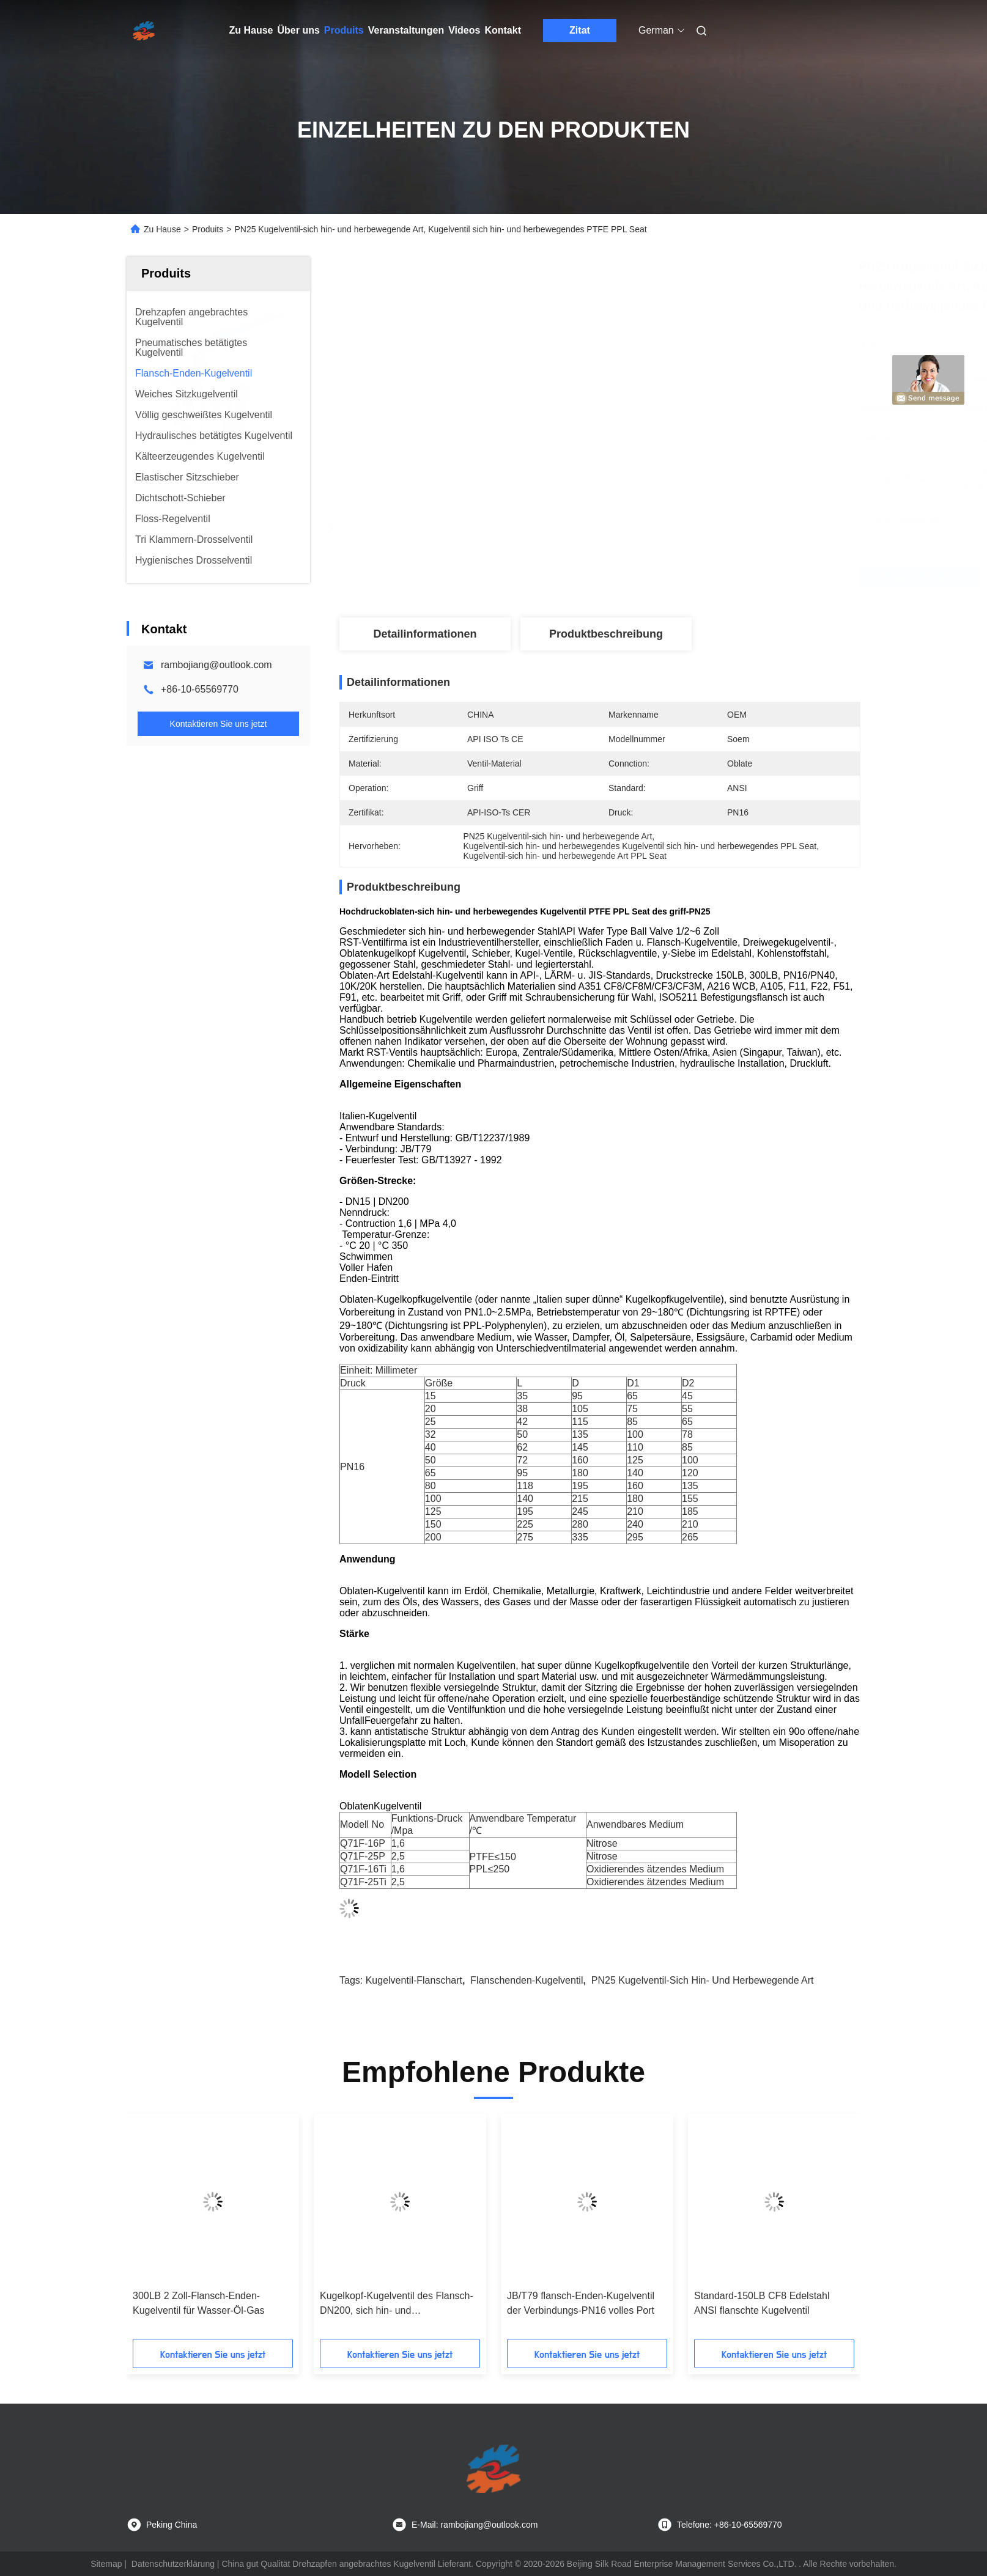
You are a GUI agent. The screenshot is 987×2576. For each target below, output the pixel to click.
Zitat (579, 30)
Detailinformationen (424, 634)
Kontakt (502, 30)
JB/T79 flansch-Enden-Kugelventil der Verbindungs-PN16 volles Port (580, 2303)
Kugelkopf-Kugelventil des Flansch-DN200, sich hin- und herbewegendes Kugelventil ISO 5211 (396, 2304)
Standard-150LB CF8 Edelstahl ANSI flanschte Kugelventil (761, 2303)
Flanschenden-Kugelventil (526, 1980)
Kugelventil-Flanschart (414, 1980)
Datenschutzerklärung (173, 2564)
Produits (344, 30)
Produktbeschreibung (606, 634)
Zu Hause (251, 30)
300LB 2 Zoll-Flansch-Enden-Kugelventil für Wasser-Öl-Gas (198, 2303)
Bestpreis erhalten (671, 577)
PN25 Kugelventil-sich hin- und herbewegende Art (702, 1980)
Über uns (299, 30)
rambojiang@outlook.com (216, 665)
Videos (464, 30)
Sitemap (106, 2564)
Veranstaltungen (406, 30)
